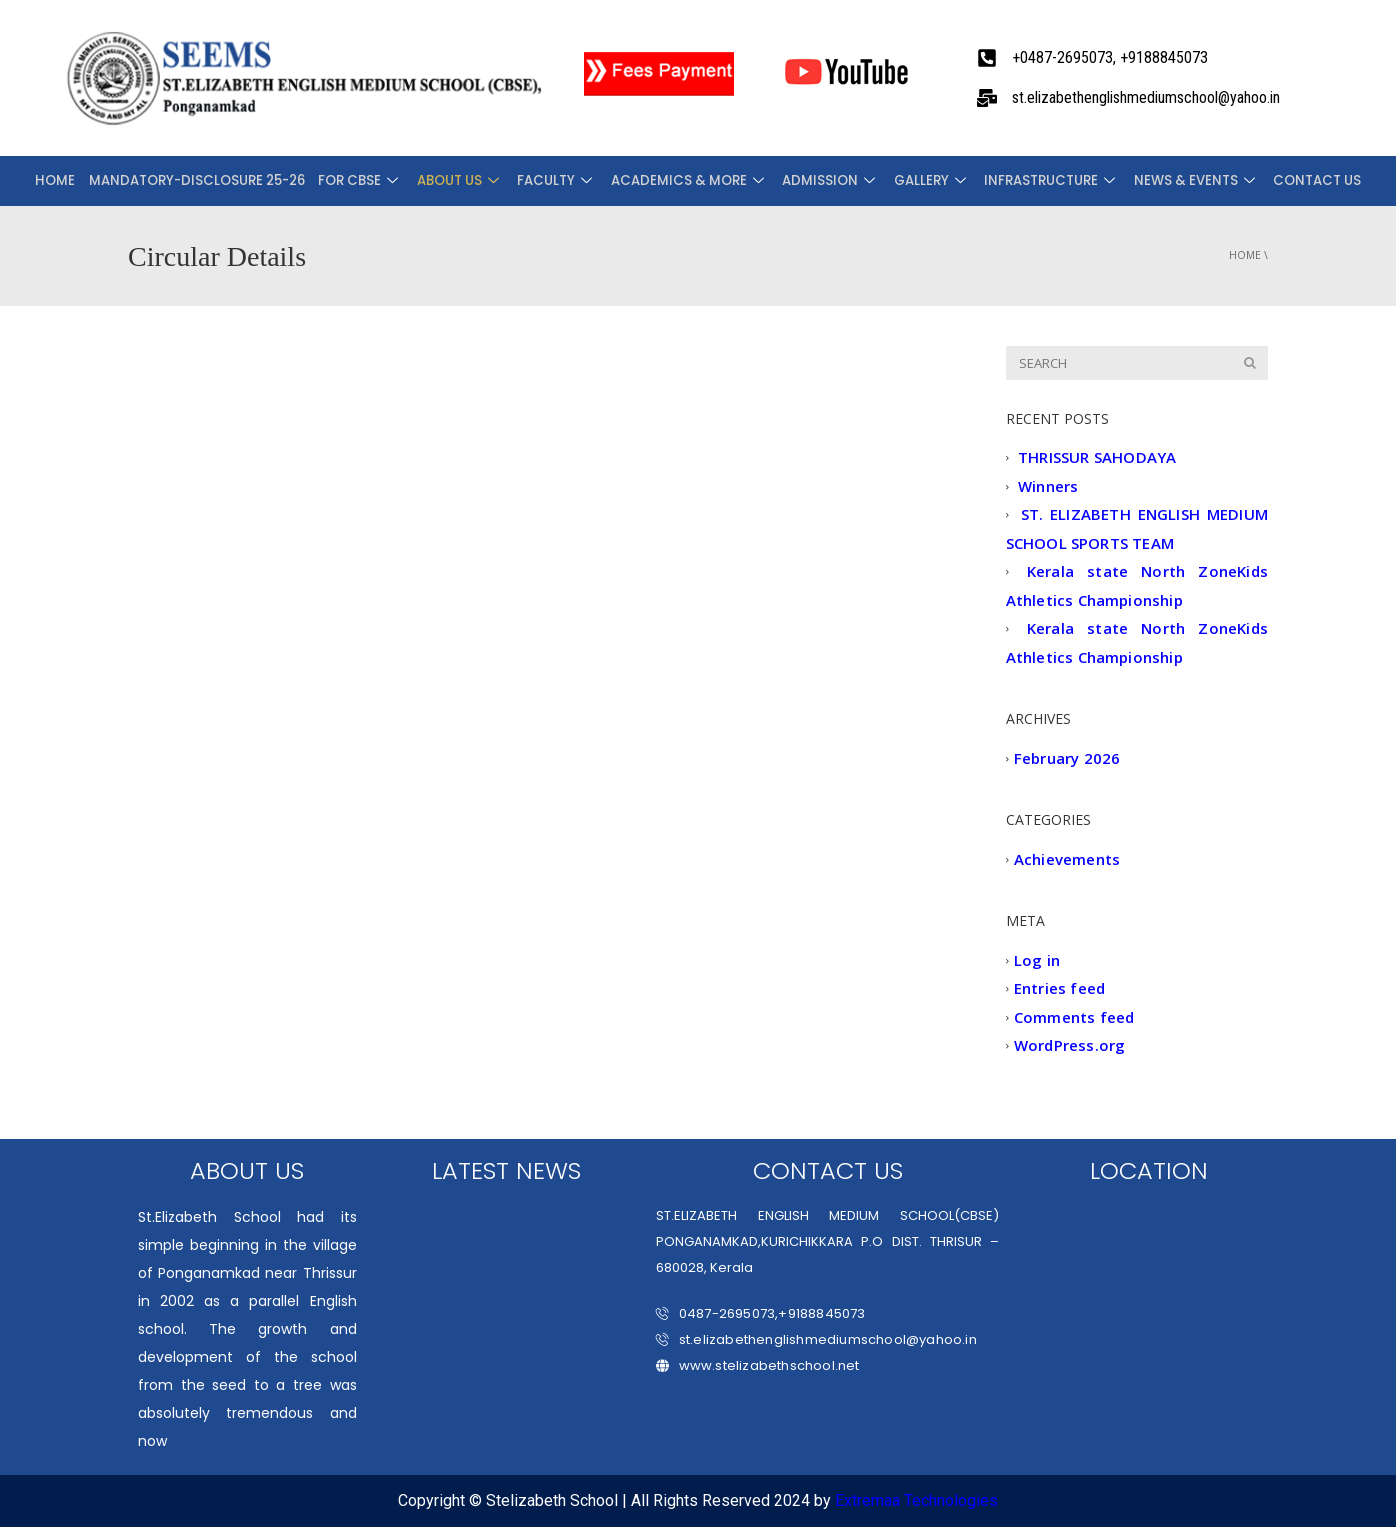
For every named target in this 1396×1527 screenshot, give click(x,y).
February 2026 (1067, 758)
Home (74, 180)
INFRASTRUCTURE (1039, 180)
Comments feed (1074, 1017)
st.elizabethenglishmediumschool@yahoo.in (816, 1339)
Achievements (1067, 859)
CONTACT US (1297, 180)
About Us (466, 180)
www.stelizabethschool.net (758, 1365)
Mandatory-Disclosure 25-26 (211, 180)
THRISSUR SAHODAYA (1097, 458)
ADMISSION (825, 180)
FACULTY (560, 180)
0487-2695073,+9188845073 (761, 1313)
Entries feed (1059, 989)
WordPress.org (1070, 1046)
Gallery (922, 180)
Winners (1048, 486)
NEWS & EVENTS (1180, 180)
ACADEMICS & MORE (688, 180)
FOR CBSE (370, 180)
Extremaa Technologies (916, 1500)
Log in (1037, 960)
